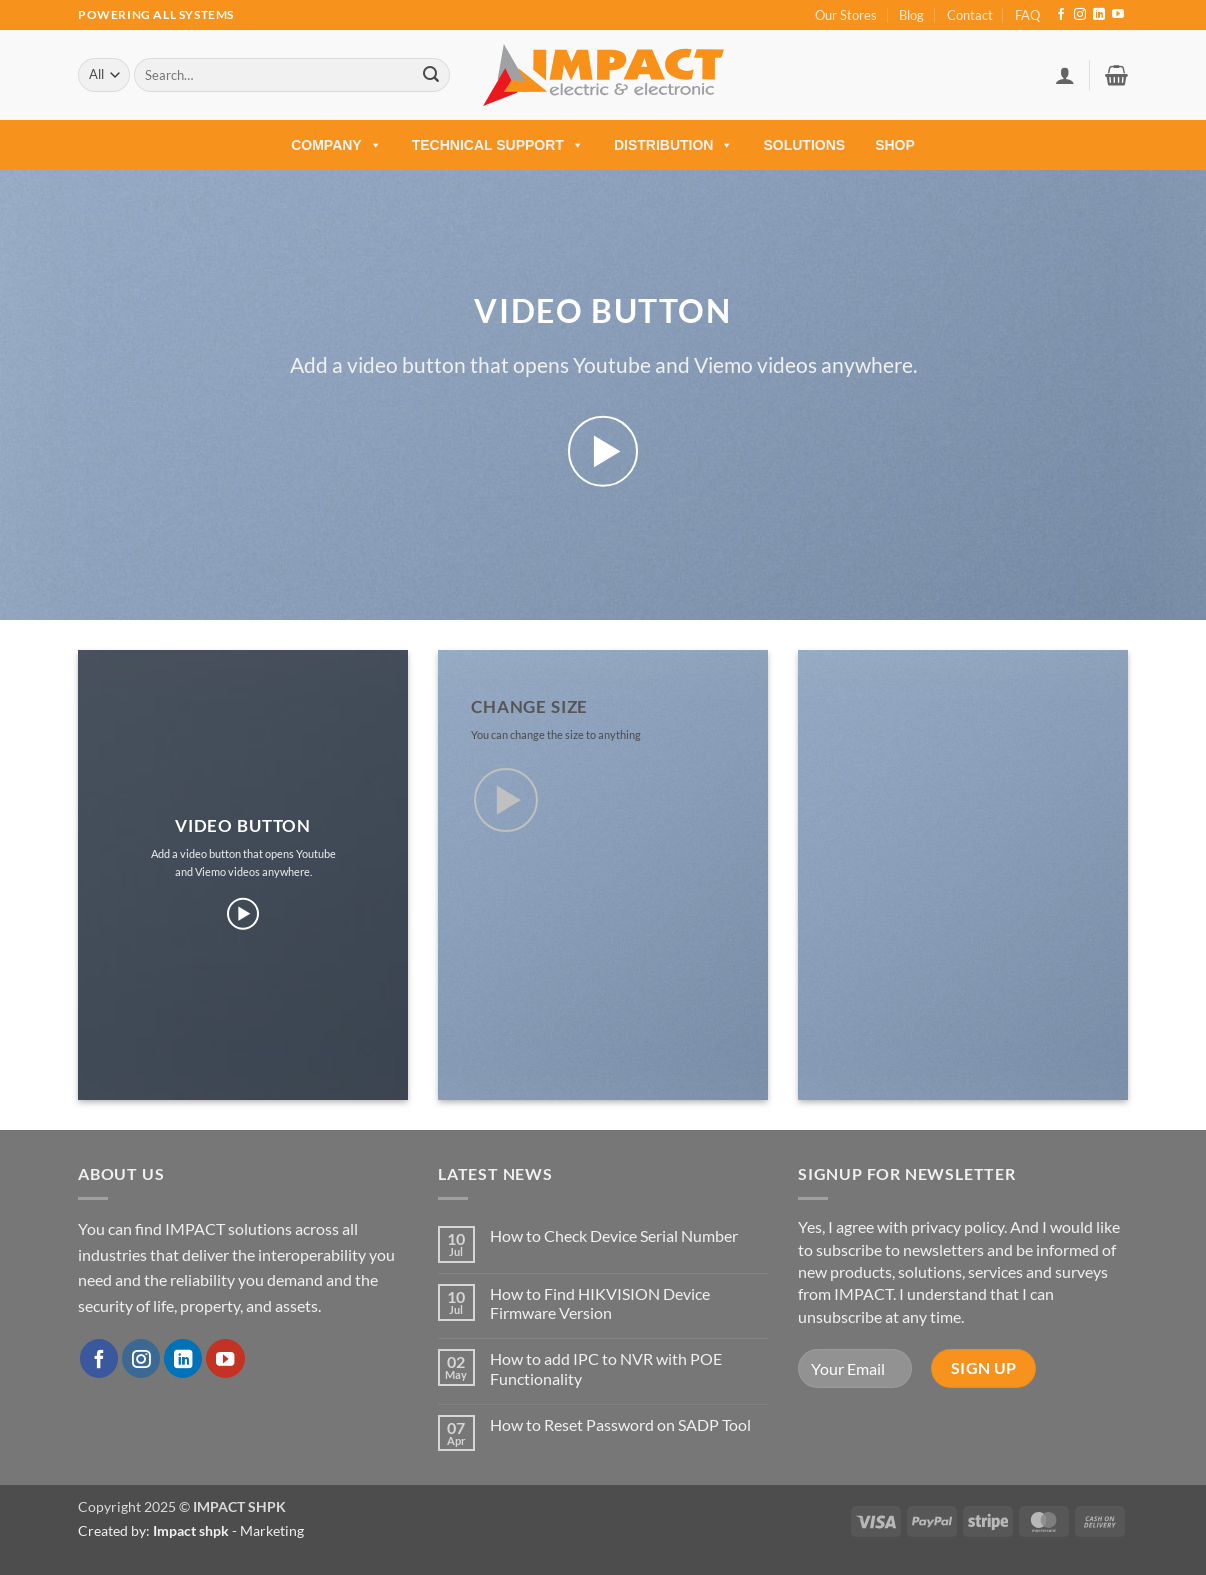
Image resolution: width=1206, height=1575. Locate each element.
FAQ (1027, 15)
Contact (970, 15)
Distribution (674, 145)
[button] (1065, 75)
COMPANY (336, 145)
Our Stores (846, 15)
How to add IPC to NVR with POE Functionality (606, 1368)
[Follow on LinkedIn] (1099, 15)
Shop (895, 145)
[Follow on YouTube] (1118, 15)
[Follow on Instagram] (1080, 15)
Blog (911, 15)
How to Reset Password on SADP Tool (620, 1424)
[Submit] (431, 75)
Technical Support (498, 145)
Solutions (804, 145)
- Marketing (228, 1530)
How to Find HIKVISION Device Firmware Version (600, 1303)
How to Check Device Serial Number (614, 1235)
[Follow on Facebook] (1061, 15)
